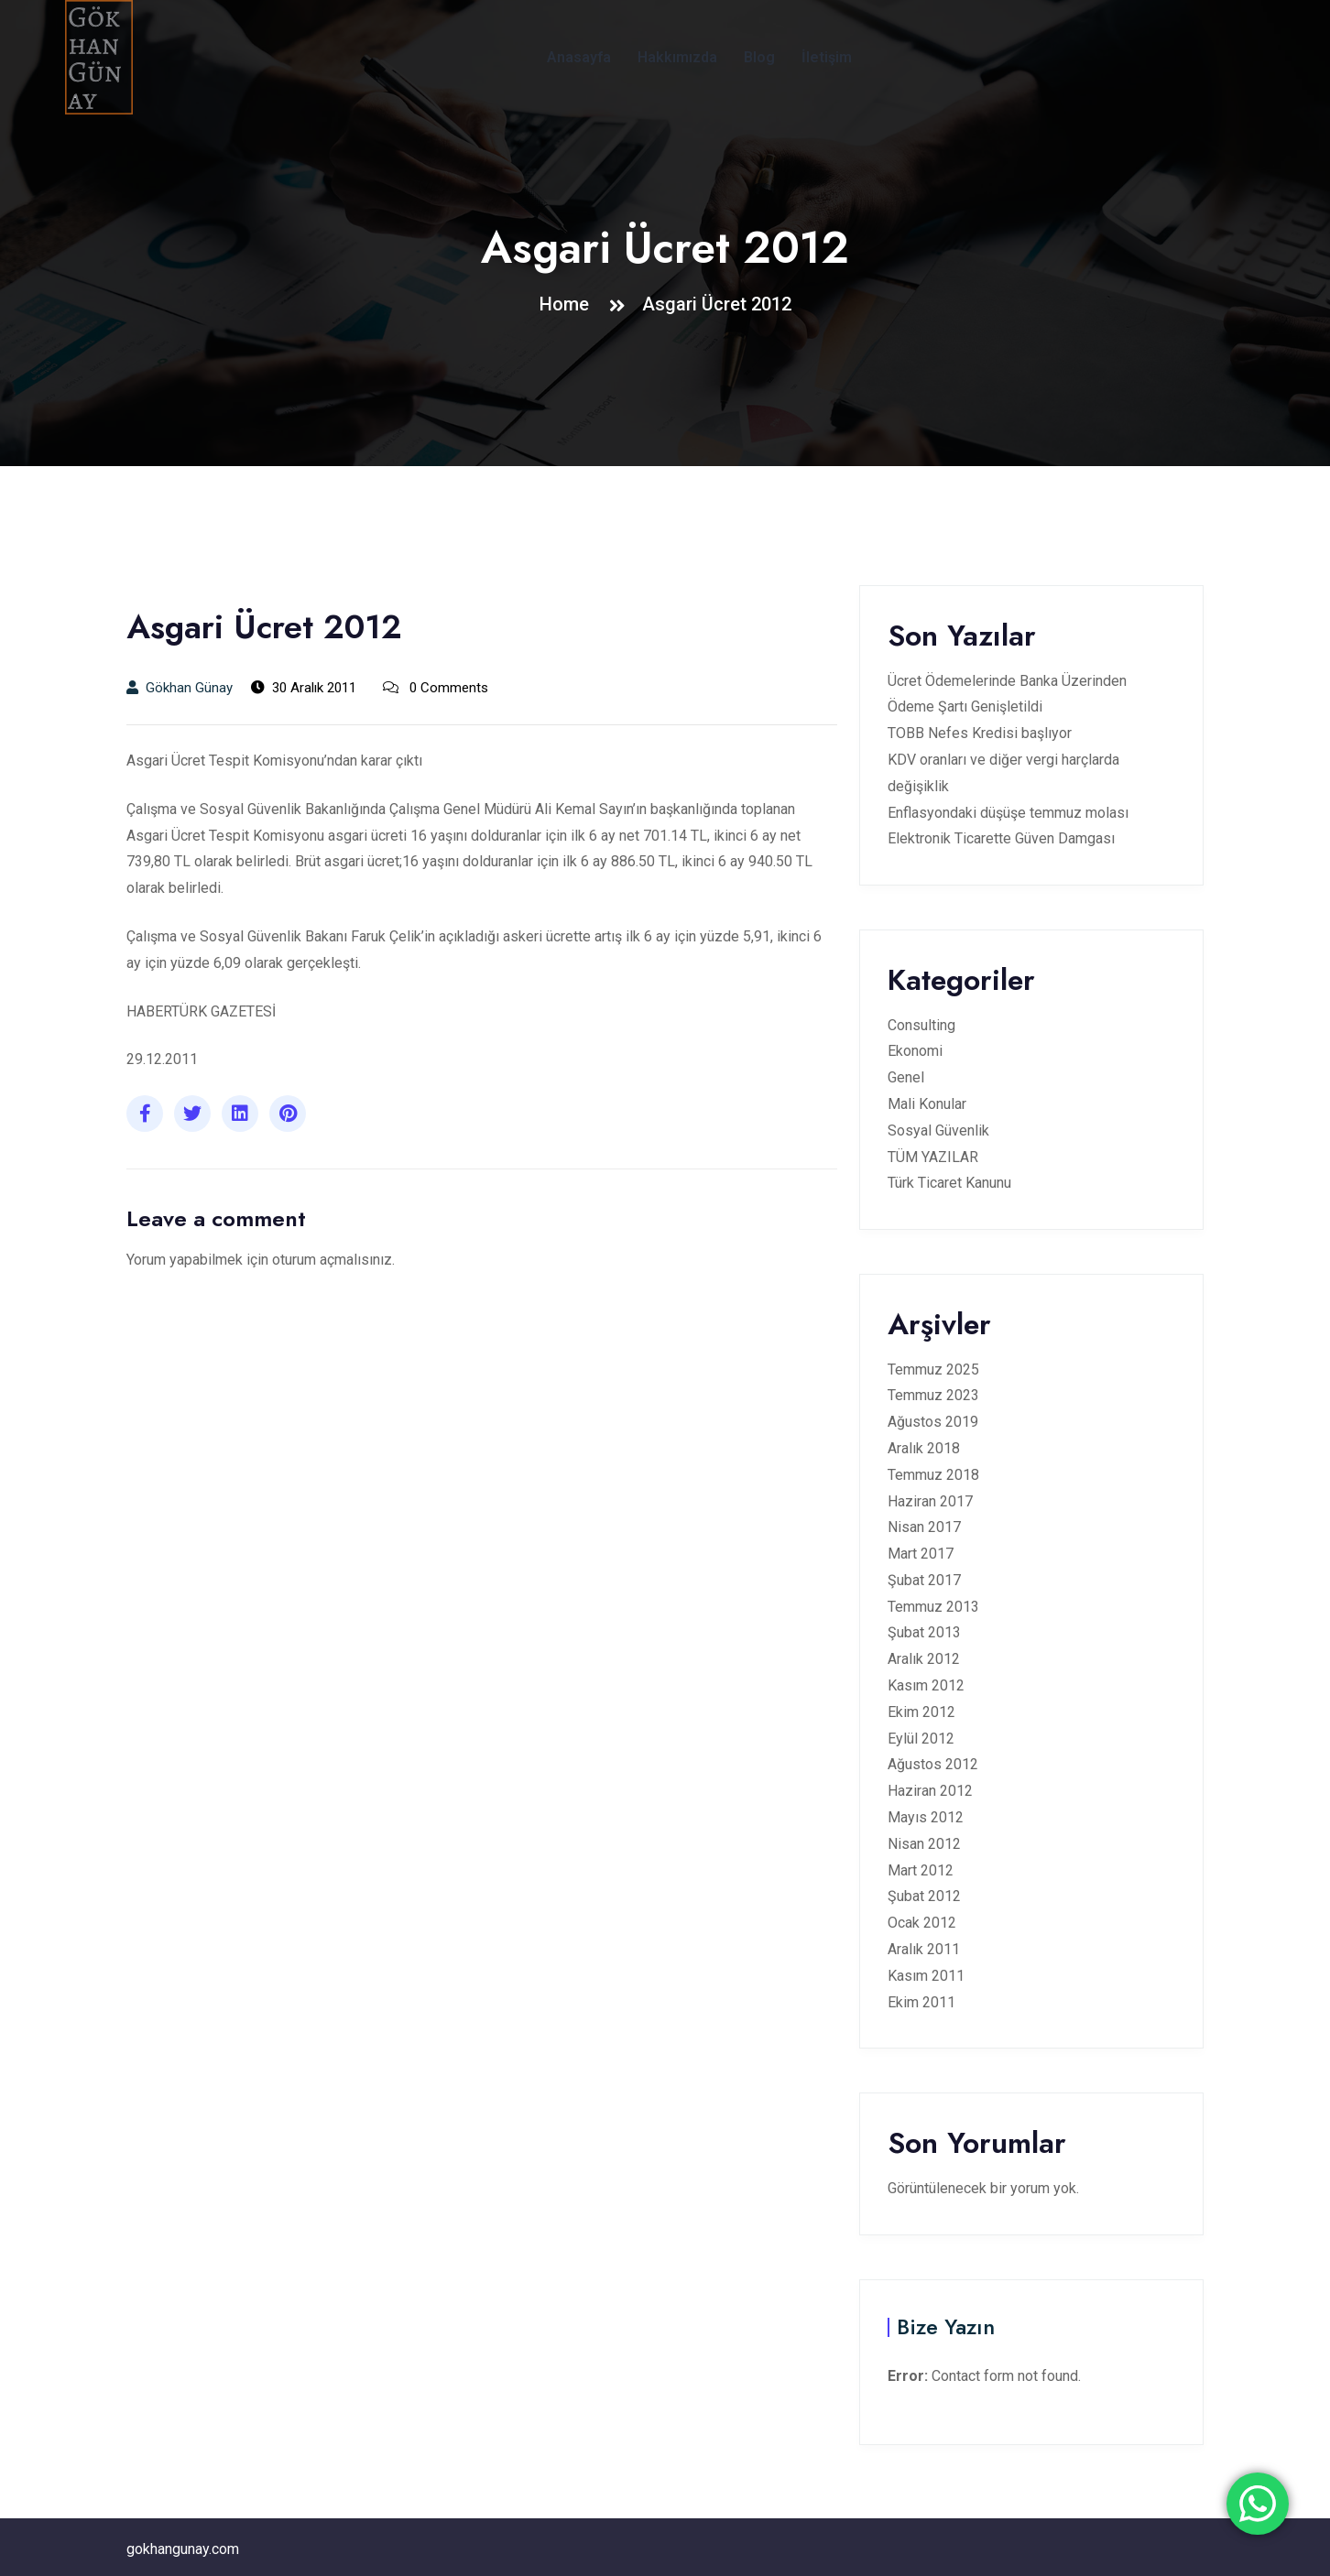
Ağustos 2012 (933, 1764)
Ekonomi (915, 1051)
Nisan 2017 (924, 1527)
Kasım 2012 (926, 1685)
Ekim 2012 (921, 1712)
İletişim (826, 57)
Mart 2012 (921, 1870)
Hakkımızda (677, 57)
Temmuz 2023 (933, 1395)
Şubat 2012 (924, 1896)
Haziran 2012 (930, 1790)
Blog (759, 57)
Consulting (921, 1025)
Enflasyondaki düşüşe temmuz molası (1008, 812)
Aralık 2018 (924, 1448)
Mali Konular (927, 1104)
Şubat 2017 (924, 1580)
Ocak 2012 (922, 1922)
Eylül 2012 (921, 1738)
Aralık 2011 (924, 1949)
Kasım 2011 (926, 1975)
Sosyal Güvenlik (938, 1130)
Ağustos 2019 (933, 1421)
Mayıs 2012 (926, 1817)
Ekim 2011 (921, 2002)
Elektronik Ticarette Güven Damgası (1001, 838)
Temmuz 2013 (933, 1606)
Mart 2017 (921, 1553)
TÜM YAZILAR (933, 1157)
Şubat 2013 (924, 1632)
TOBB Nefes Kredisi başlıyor (980, 733)
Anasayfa (579, 57)
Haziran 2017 (930, 1501)
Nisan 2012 (924, 1844)
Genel (906, 1077)
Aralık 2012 (924, 1659)
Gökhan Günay (179, 687)
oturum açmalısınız (332, 1259)
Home (569, 304)
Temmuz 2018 (933, 1475)
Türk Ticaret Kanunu (949, 1182)
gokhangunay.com (182, 2549)
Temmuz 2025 (933, 1369)
